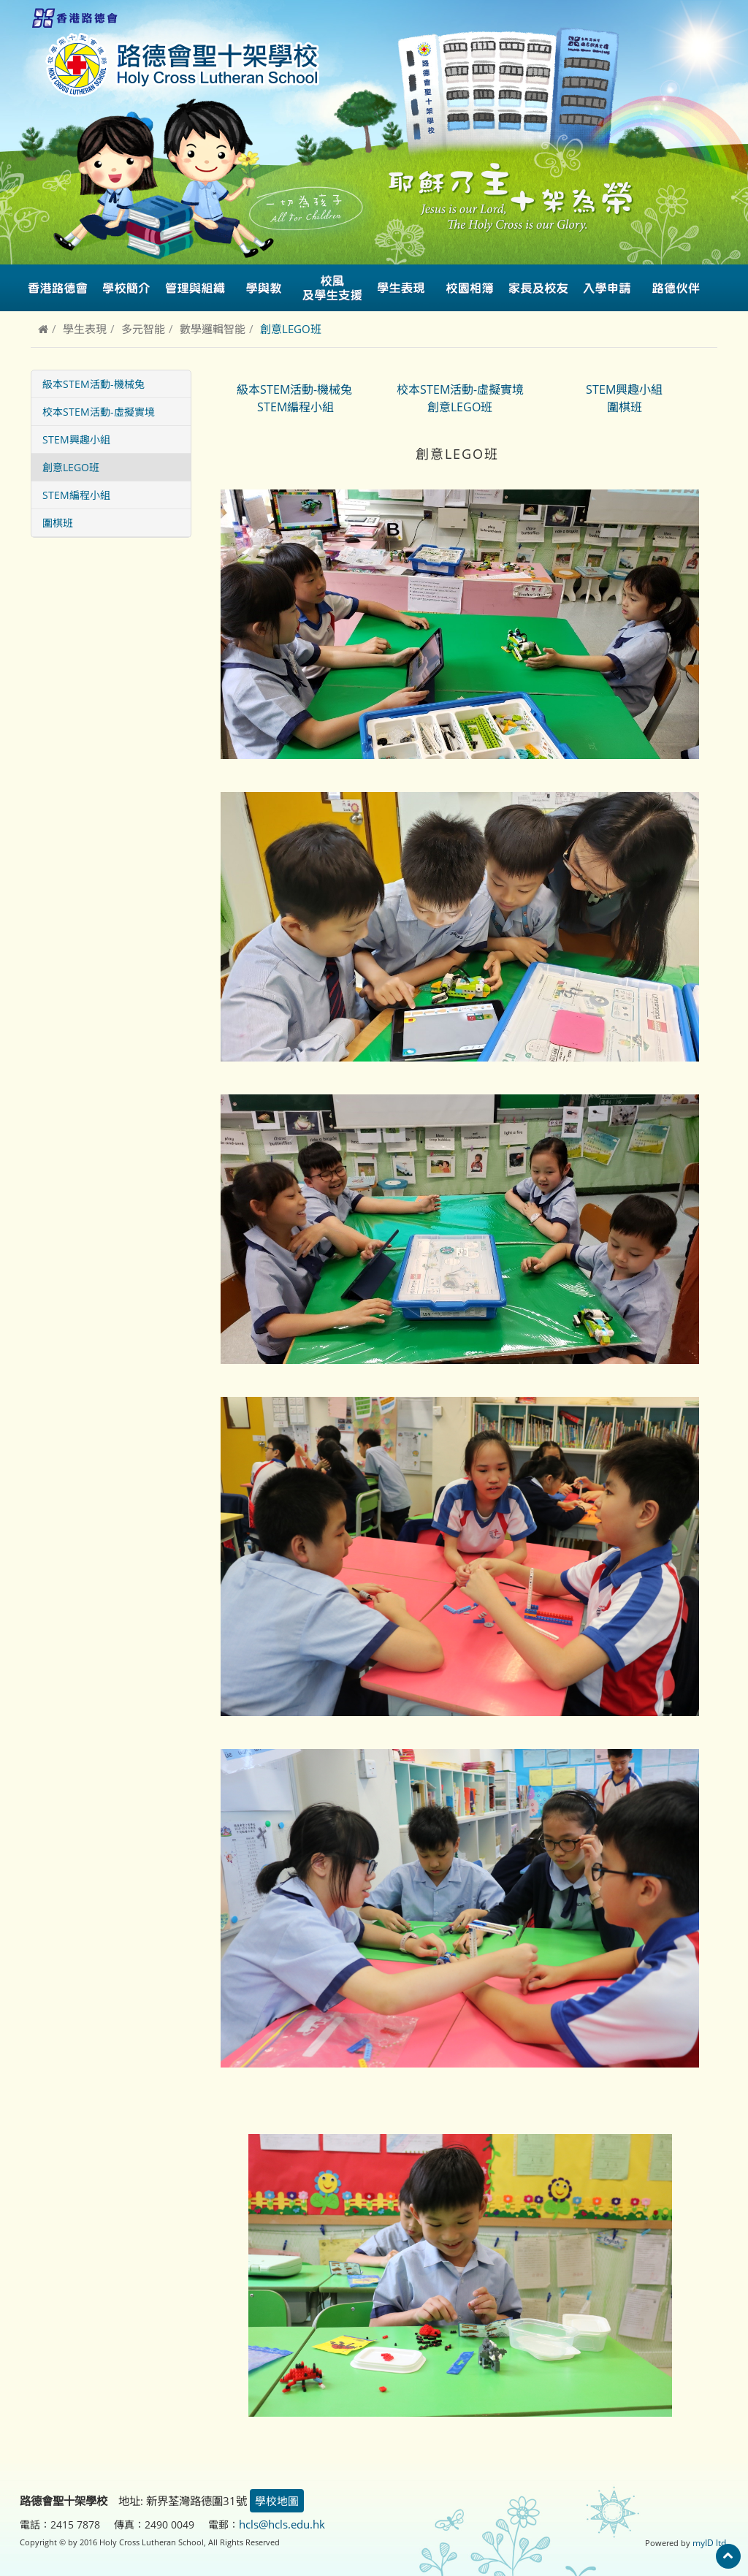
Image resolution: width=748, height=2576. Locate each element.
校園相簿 (469, 287)
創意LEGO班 (70, 467)
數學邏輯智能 (212, 328)
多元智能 (143, 328)
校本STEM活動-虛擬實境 (98, 412)
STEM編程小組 (76, 495)
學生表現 (85, 328)
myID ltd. (711, 2540)
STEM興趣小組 (76, 439)
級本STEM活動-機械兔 (93, 384)
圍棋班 (57, 523)
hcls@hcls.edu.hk (281, 2524)
